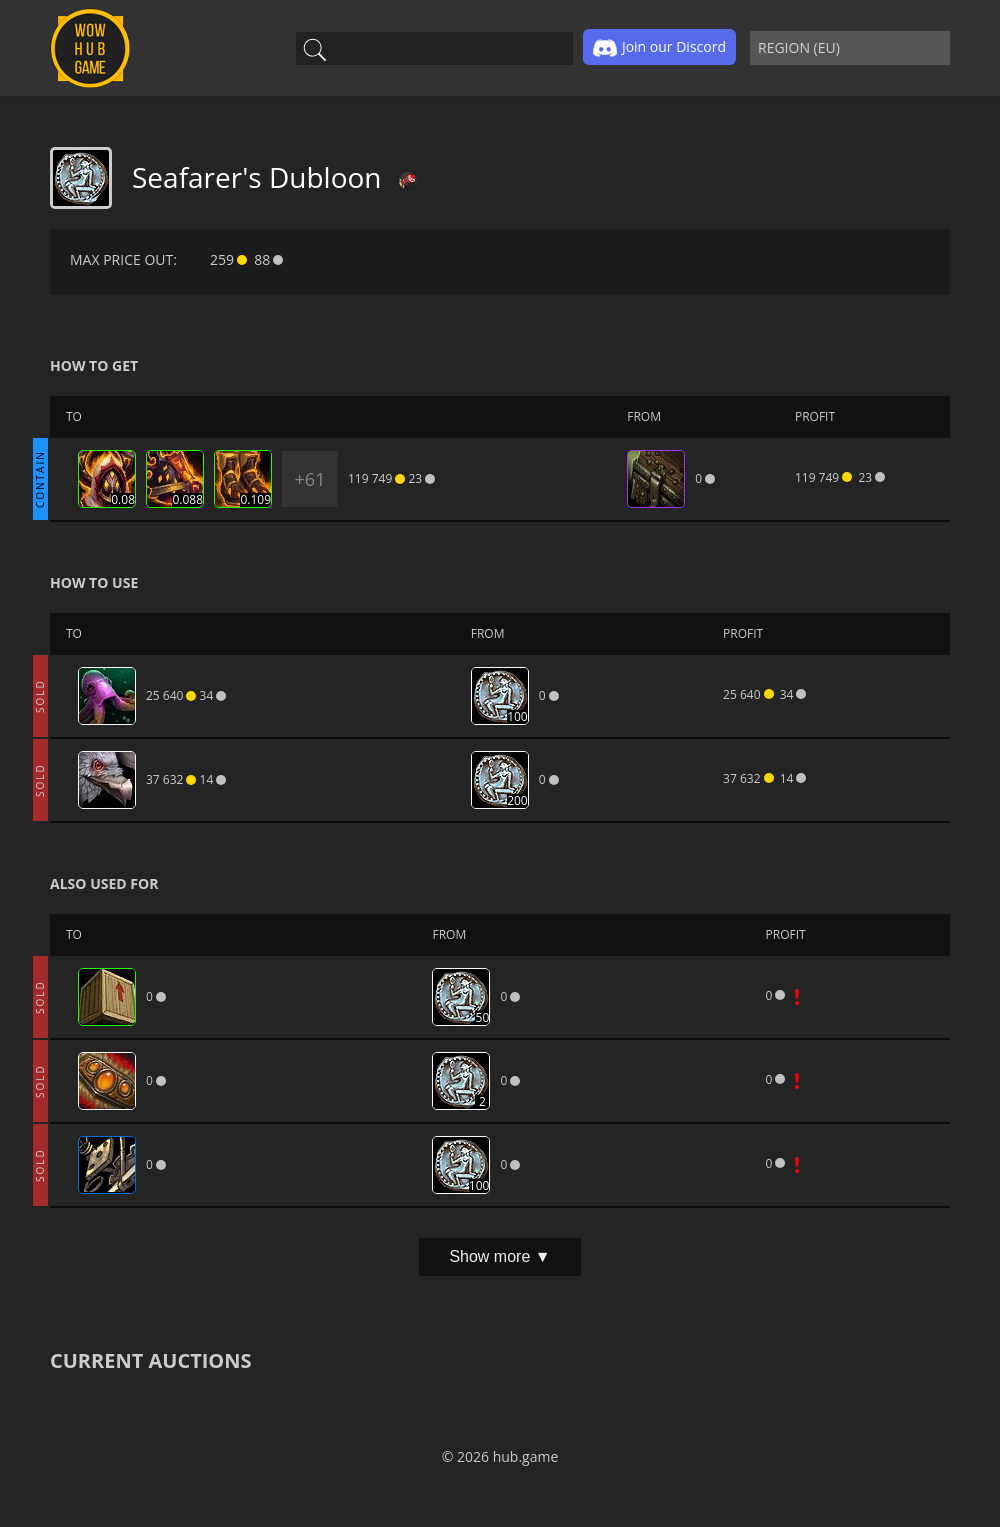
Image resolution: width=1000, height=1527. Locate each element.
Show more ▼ (499, 1256)
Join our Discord (659, 48)
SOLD (40, 696)
